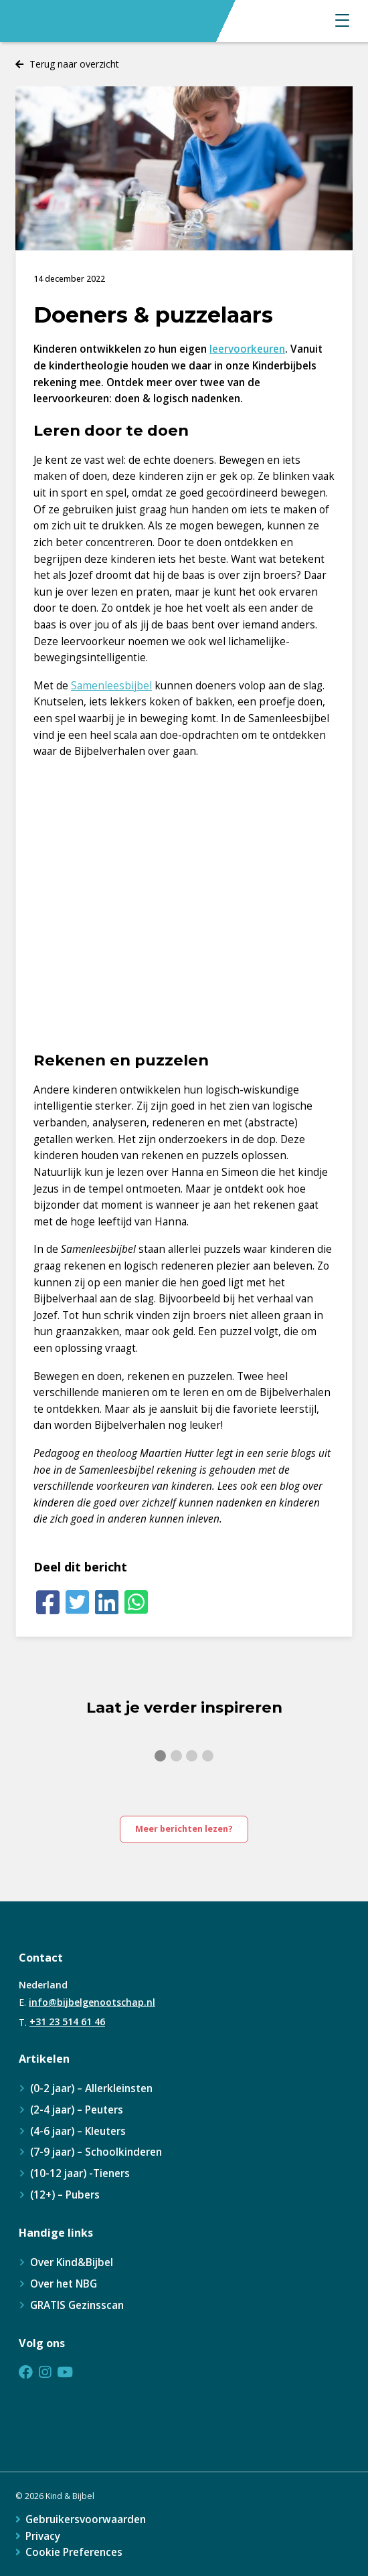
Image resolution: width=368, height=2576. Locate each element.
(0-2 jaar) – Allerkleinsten (91, 2088)
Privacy (42, 2536)
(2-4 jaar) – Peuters (76, 2110)
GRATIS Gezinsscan (77, 2305)
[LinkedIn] (107, 1602)
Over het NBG (63, 2284)
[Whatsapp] (136, 1602)
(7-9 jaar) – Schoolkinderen (96, 2152)
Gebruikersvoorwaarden (85, 2519)
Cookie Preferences (73, 2552)
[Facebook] (48, 1602)
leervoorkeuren (247, 349)
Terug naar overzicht (74, 64)
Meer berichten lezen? (184, 1828)
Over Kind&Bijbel (71, 2262)
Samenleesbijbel (111, 686)
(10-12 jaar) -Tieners (80, 2173)
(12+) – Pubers (65, 2195)
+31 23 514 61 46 (67, 2021)
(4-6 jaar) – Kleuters (78, 2131)
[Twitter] (77, 1602)
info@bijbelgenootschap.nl (92, 2002)
